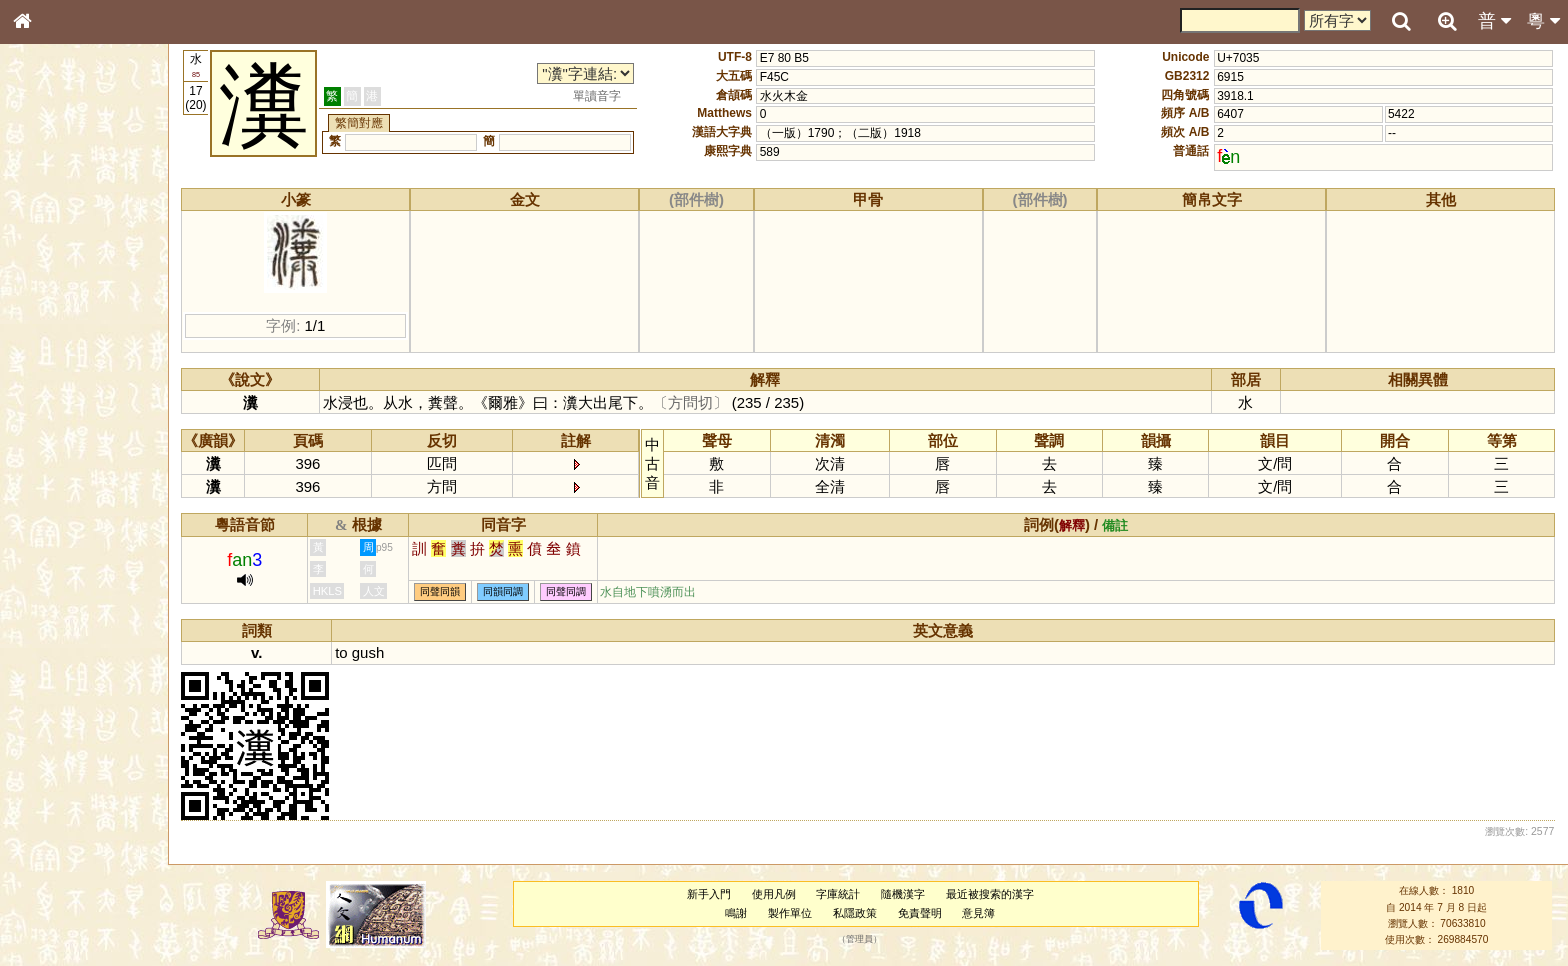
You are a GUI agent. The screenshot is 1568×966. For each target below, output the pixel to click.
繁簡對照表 (55, 669)
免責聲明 (922, 913)
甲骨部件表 (55, 303)
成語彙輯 (49, 651)
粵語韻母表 (55, 429)
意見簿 (980, 913)
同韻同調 (508, 592)
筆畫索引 (49, 285)
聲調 (95, 526)
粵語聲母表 (55, 410)
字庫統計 (840, 894)
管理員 (861, 940)
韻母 (68, 526)
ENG (88, 220)
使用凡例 (776, 894)
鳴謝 (738, 913)
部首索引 (49, 267)
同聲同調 (571, 592)
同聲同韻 (445, 592)
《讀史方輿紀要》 (73, 633)
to (346, 652)
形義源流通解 (61, 340)
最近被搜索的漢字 (992, 894)
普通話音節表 (61, 544)
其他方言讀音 (61, 562)
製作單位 (792, 913)
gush (372, 652)
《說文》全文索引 (73, 615)
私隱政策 (857, 913)
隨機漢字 (905, 894)
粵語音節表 (55, 392)
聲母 (40, 526)
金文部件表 (55, 322)
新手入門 (711, 894)
